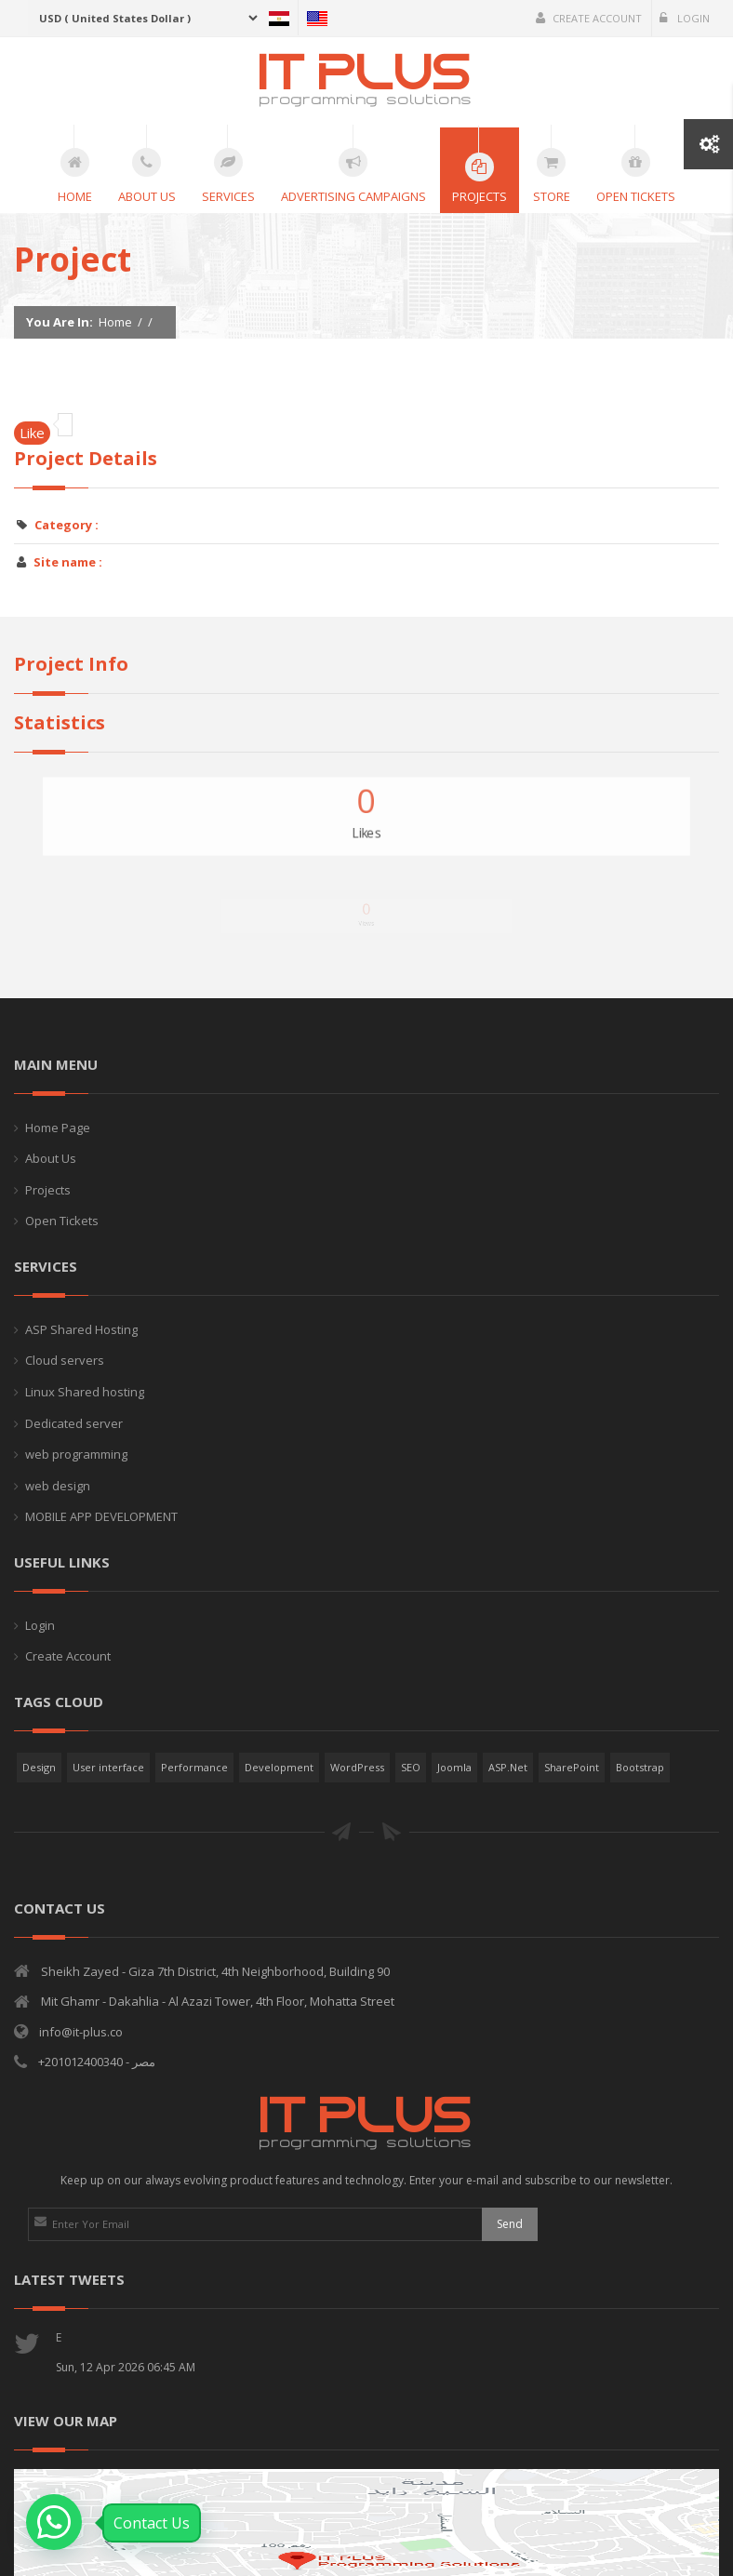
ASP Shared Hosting (81, 1329)
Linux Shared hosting (84, 1391)
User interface (108, 1767)
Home (115, 322)
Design (39, 1767)
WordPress (357, 1767)
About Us (50, 1158)
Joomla (454, 1767)
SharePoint (571, 1767)
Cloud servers (64, 1360)
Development (279, 1767)
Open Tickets (62, 1220)
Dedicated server (74, 1423)
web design (57, 1485)
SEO (410, 1767)
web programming (76, 1454)
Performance (194, 1767)
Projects (48, 1189)
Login (685, 18)
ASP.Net (507, 1767)
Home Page (57, 1127)
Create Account (589, 18)
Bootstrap (640, 1767)
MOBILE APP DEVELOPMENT (101, 1516)
